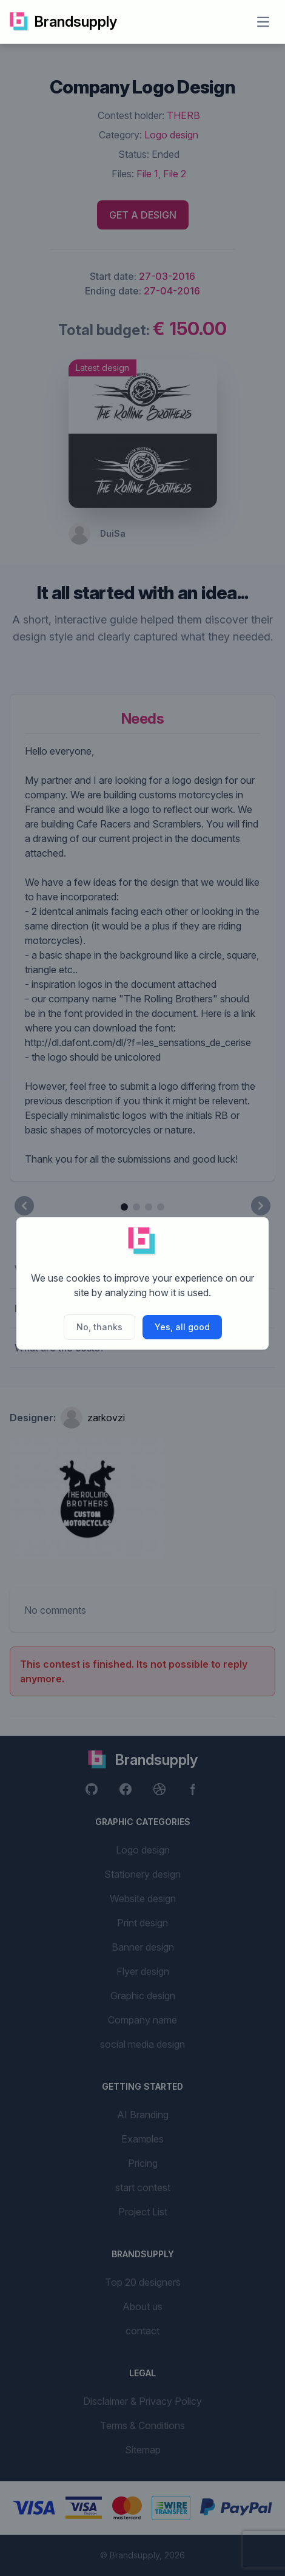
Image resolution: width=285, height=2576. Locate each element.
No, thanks (99, 1327)
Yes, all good (182, 1327)
